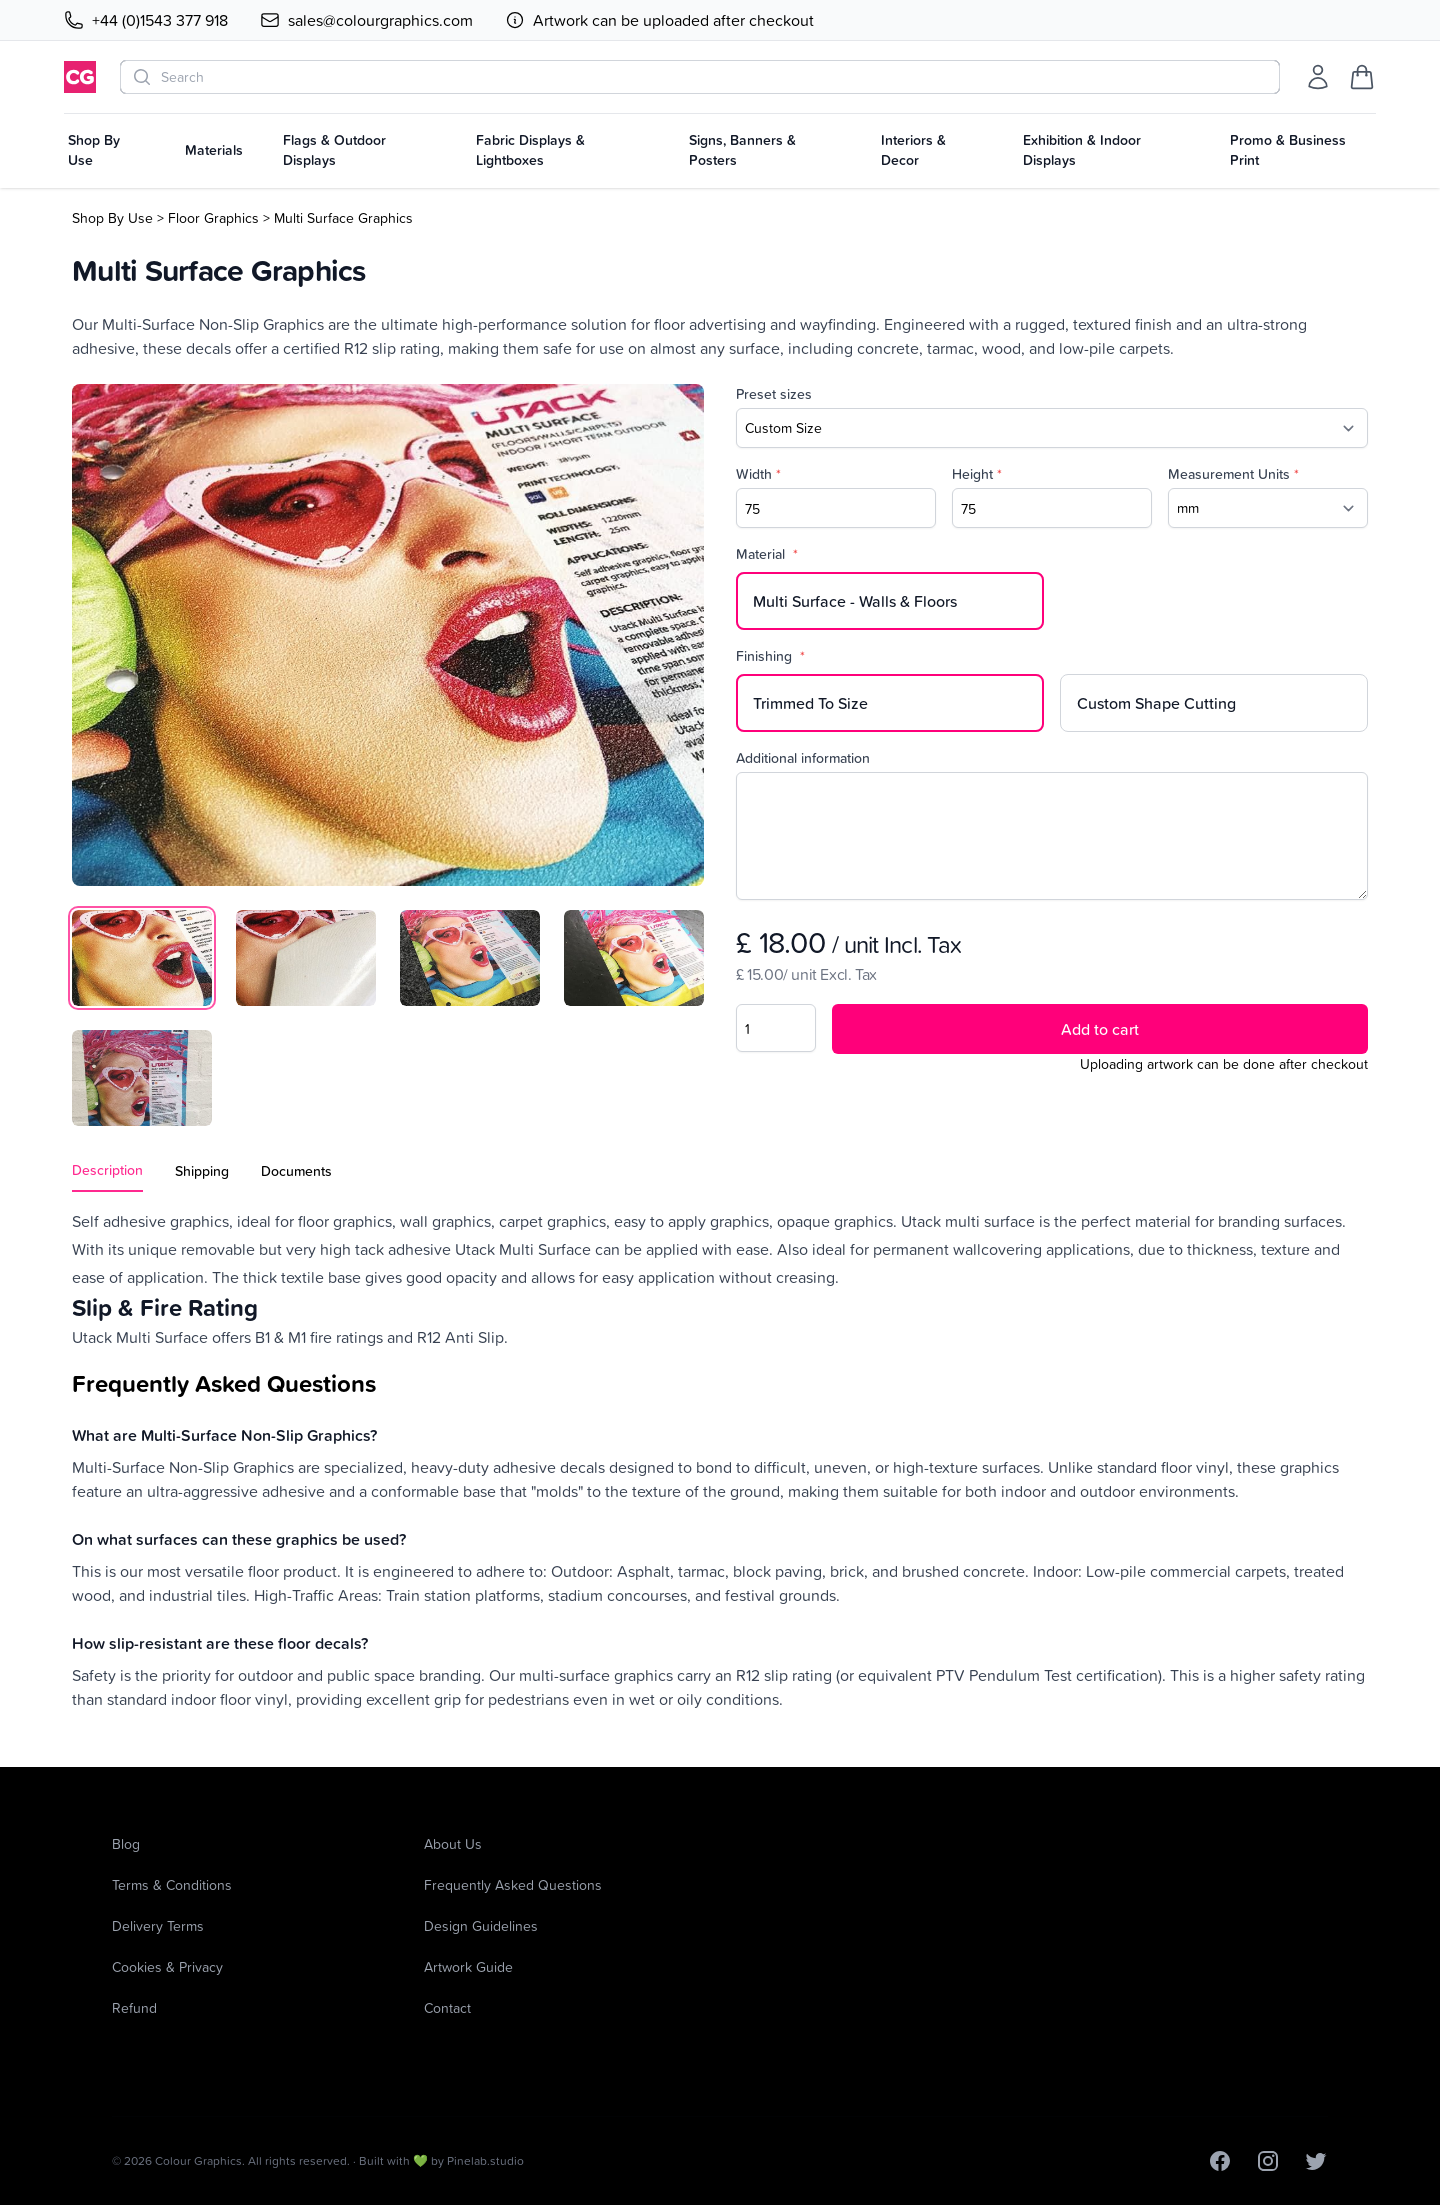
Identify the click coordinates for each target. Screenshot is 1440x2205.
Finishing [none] (770, 656)
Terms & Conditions (172, 1884)
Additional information (803, 758)
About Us (453, 1843)
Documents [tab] (296, 1171)
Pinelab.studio (485, 2160)
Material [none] (767, 554)
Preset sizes (774, 394)
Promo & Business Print (1288, 150)
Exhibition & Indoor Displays (1082, 150)
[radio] (890, 601)
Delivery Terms (158, 1925)
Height (977, 474)
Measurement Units (1233, 474)
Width (758, 474)
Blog (126, 1843)
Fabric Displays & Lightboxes (530, 150)
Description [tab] (107, 1170)
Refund (134, 2007)
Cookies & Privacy (167, 1966)
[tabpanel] (388, 635)
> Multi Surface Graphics (338, 217)
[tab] (142, 958)
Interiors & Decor (913, 150)
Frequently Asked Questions (513, 1884)
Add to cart (1100, 1029)
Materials (214, 150)
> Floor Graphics (208, 217)
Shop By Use (94, 150)
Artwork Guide (468, 1966)
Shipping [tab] (202, 1171)
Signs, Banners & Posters (742, 150)
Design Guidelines (481, 1925)
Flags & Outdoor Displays (334, 150)
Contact (447, 2007)
